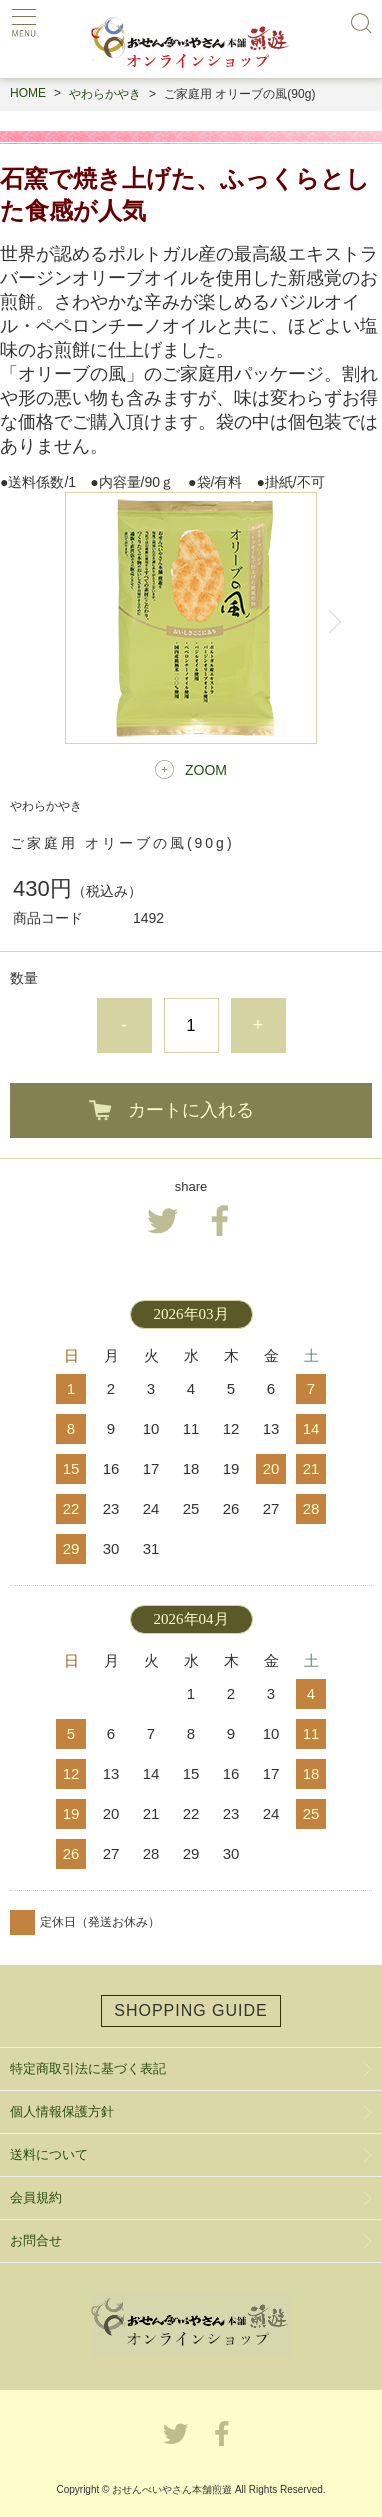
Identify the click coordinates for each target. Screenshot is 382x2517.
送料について (49, 2154)
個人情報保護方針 (62, 2111)
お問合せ (36, 2240)
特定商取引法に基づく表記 (88, 2068)
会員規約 (36, 2197)
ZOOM (206, 770)
